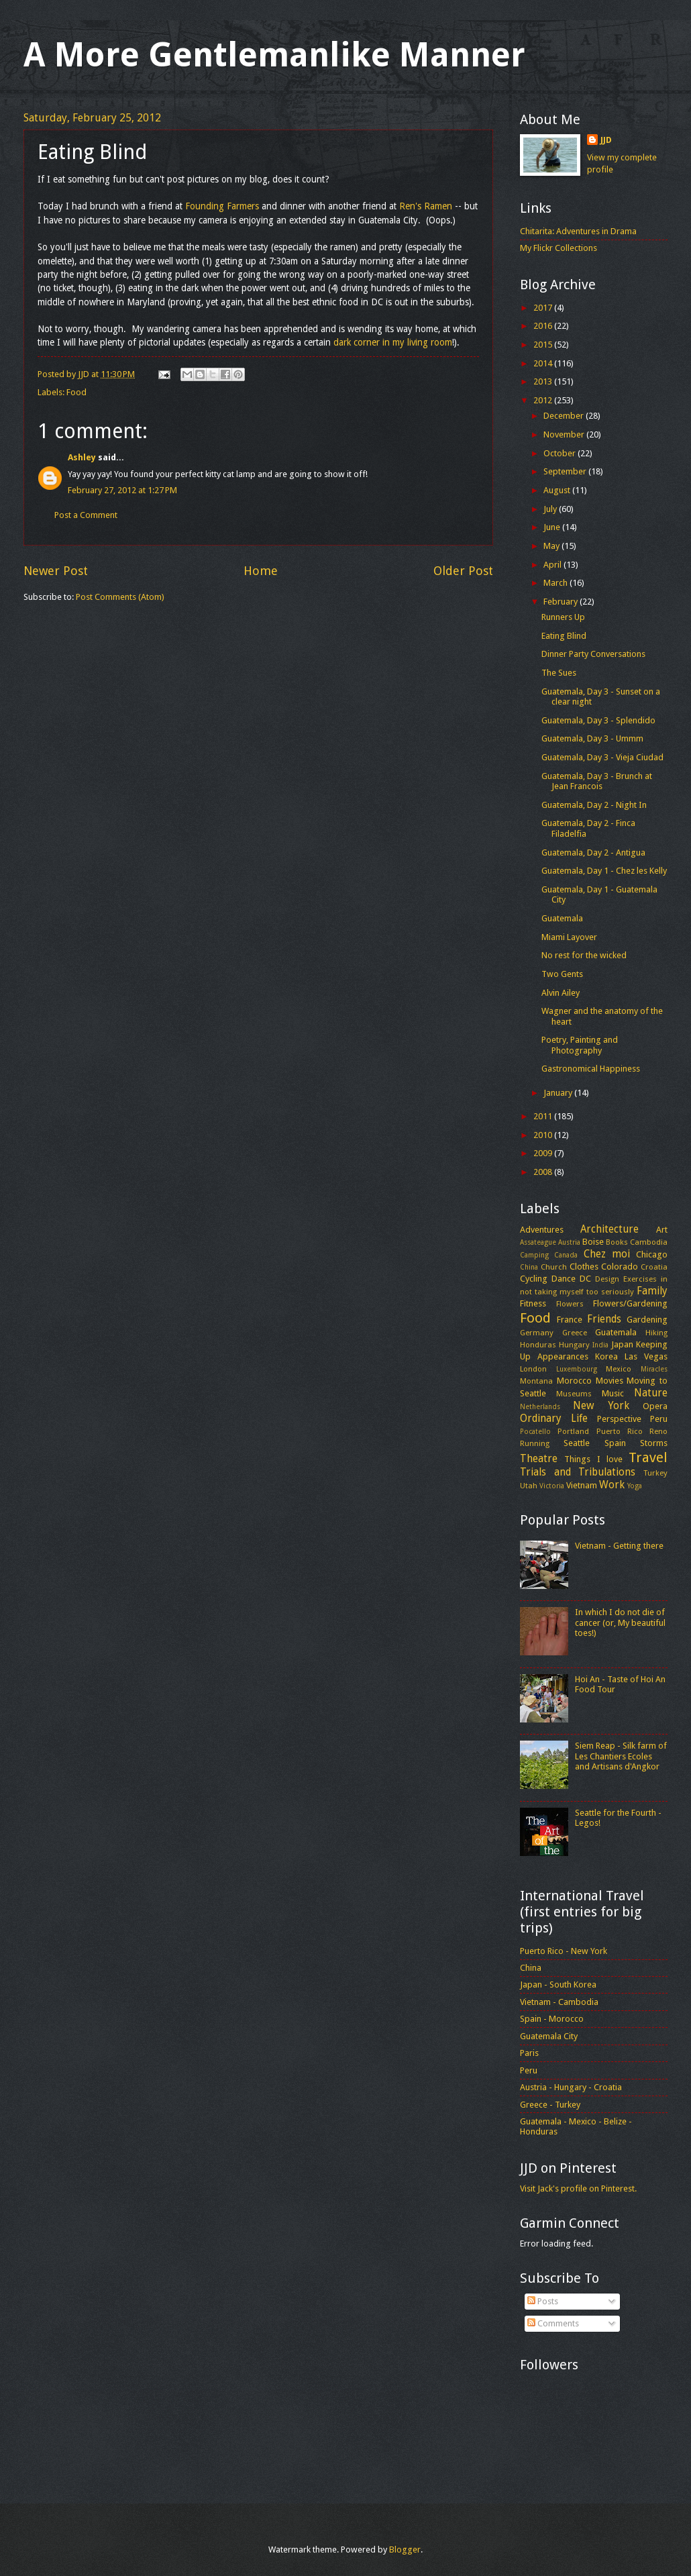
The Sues (558, 673)
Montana (536, 1381)
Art (662, 1230)
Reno (658, 1431)
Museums (574, 1393)
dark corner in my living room (392, 342)
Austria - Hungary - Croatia (571, 2087)
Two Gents (562, 974)
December (564, 416)
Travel (648, 1457)
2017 (543, 308)
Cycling (533, 1279)
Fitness (533, 1303)
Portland (573, 1431)
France (569, 1320)
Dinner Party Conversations (593, 654)
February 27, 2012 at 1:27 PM (122, 490)
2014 (543, 363)
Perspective (619, 1419)
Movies (609, 1381)
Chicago (652, 1254)
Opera (655, 1406)
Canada (566, 1255)
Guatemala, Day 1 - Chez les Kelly (604, 871)
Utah (528, 1485)
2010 (543, 1135)
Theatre (538, 1459)
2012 (543, 400)
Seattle (577, 1443)
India (600, 1345)
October (560, 453)
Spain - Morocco (552, 2019)
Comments (553, 2323)
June (552, 527)
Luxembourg (576, 1369)
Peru (659, 1419)
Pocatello (535, 1431)
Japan (622, 1344)
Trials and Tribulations (577, 1472)
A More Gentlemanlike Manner (274, 54)
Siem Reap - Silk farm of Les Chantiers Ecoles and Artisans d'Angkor (621, 1756)
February (561, 602)
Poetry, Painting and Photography (579, 1045)
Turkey (655, 1473)
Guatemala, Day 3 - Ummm (592, 738)
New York (601, 1406)
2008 (543, 1172)
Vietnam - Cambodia (559, 2002)
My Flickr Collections (558, 248)
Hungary (574, 1344)
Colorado (619, 1266)
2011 (543, 1116)
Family (652, 1291)
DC (585, 1279)
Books (617, 1242)
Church (554, 1267)
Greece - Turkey (550, 2105)
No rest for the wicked (584, 955)
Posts (542, 2301)
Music (613, 1393)
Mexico (618, 1369)
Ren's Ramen (425, 206)
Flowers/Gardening (630, 1303)
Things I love (593, 1459)
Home (261, 571)
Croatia (654, 1267)
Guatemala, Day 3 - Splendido (598, 720)
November (564, 434)
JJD (606, 140)
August (557, 490)
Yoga (634, 1486)
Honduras (538, 1344)
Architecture (609, 1229)
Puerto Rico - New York (563, 1951)
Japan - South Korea (558, 1984)
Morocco (574, 1381)
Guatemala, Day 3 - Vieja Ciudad (602, 757)
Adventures (542, 1230)
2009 (543, 1153)
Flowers (570, 1303)
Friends (604, 1319)
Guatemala (562, 918)
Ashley (82, 457)
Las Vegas (646, 1356)
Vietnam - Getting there (619, 1546)
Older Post (463, 571)
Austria (569, 1242)
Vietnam (581, 1485)
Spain (615, 1443)
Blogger (405, 2549)
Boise (593, 1242)
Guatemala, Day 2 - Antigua (593, 852)
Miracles (654, 1369)
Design (607, 1279)
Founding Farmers (222, 206)
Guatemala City (549, 2036)
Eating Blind (563, 636)
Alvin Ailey (560, 993)
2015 (543, 345)
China (529, 1267)
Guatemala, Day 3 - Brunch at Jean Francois (596, 781)
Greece (574, 1332)
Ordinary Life (554, 1418)
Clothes (584, 1266)
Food (76, 392)
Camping (534, 1255)
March (556, 583)
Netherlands (540, 1406)
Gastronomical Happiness (590, 1069)
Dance (563, 1279)
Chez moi (607, 1254)
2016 (543, 326)
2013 (543, 381)
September (565, 471)
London (533, 1369)
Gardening (647, 1320)
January (558, 1093)
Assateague (538, 1242)
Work (612, 1485)
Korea (606, 1356)
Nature (651, 1393)
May (552, 546)
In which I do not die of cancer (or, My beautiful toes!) (620, 1622)
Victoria (551, 1486)
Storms (654, 1443)
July (551, 509)
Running (534, 1443)
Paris (529, 2053)
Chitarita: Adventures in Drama (578, 231)
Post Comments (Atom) (120, 597)
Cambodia (649, 1242)
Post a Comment (85, 515)
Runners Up (563, 617)
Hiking (656, 1332)
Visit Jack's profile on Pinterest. (578, 2188)
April (553, 565)
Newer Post (55, 571)
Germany (536, 1332)
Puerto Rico (619, 1431)
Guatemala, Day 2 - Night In (594, 805)
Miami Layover (569, 937)
